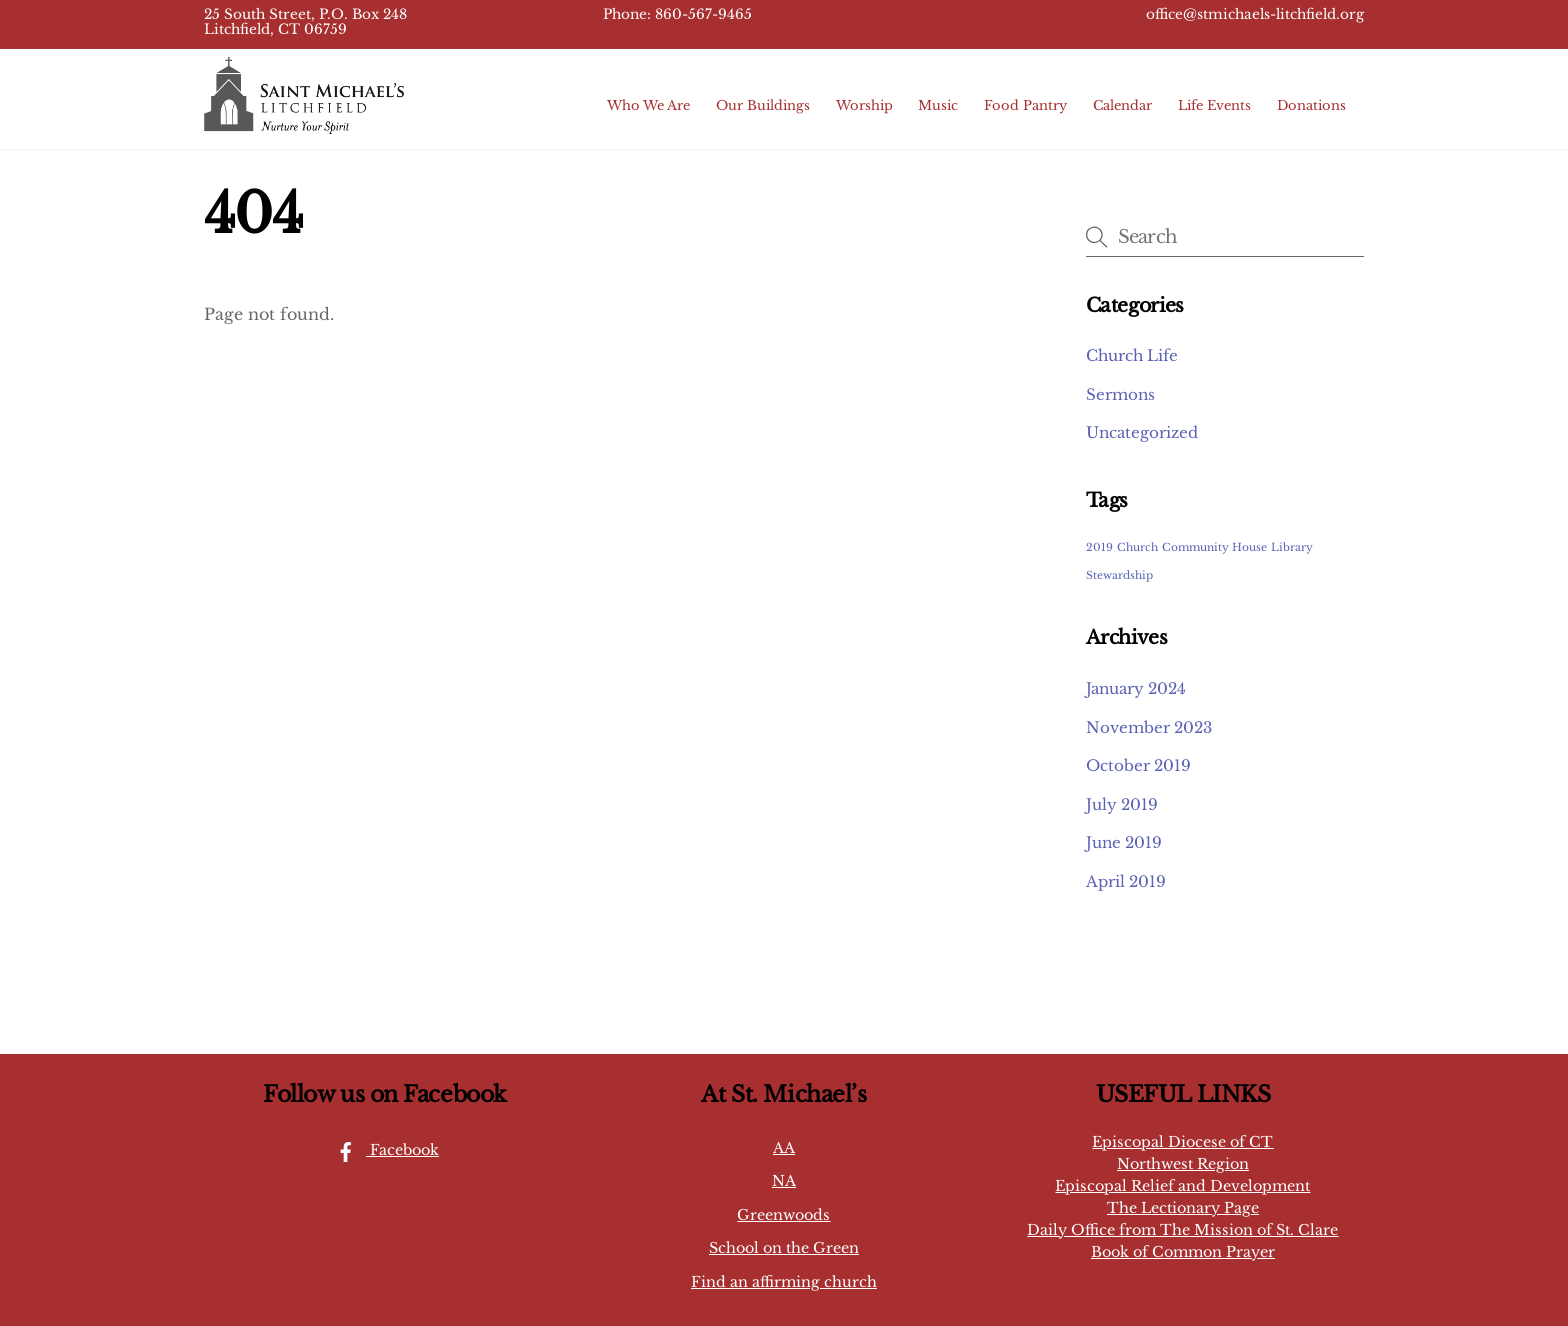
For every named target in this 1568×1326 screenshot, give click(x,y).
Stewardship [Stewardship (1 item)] (1119, 575)
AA (784, 1148)
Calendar (1122, 105)
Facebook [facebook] (382, 1150)
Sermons (1120, 394)
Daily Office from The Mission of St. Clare (1182, 1230)
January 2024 (1136, 688)
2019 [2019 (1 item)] (1099, 547)
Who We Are (648, 105)
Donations (1311, 105)
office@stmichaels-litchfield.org (1255, 14)
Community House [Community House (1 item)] (1214, 547)
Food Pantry (1025, 105)
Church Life (1132, 355)
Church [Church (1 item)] (1137, 547)
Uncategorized (1142, 432)
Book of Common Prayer (1183, 1252)
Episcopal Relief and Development (1182, 1186)
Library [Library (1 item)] (1292, 547)
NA (784, 1181)
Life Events (1214, 105)
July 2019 (1122, 804)
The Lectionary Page (1183, 1208)
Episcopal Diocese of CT (1182, 1142)
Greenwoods (783, 1215)
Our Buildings (763, 105)
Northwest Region (1183, 1164)
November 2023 (1149, 727)
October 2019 (1138, 765)
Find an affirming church (784, 1282)
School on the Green (784, 1248)
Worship (864, 105)
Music (938, 105)
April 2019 (1126, 881)
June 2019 (1124, 842)
